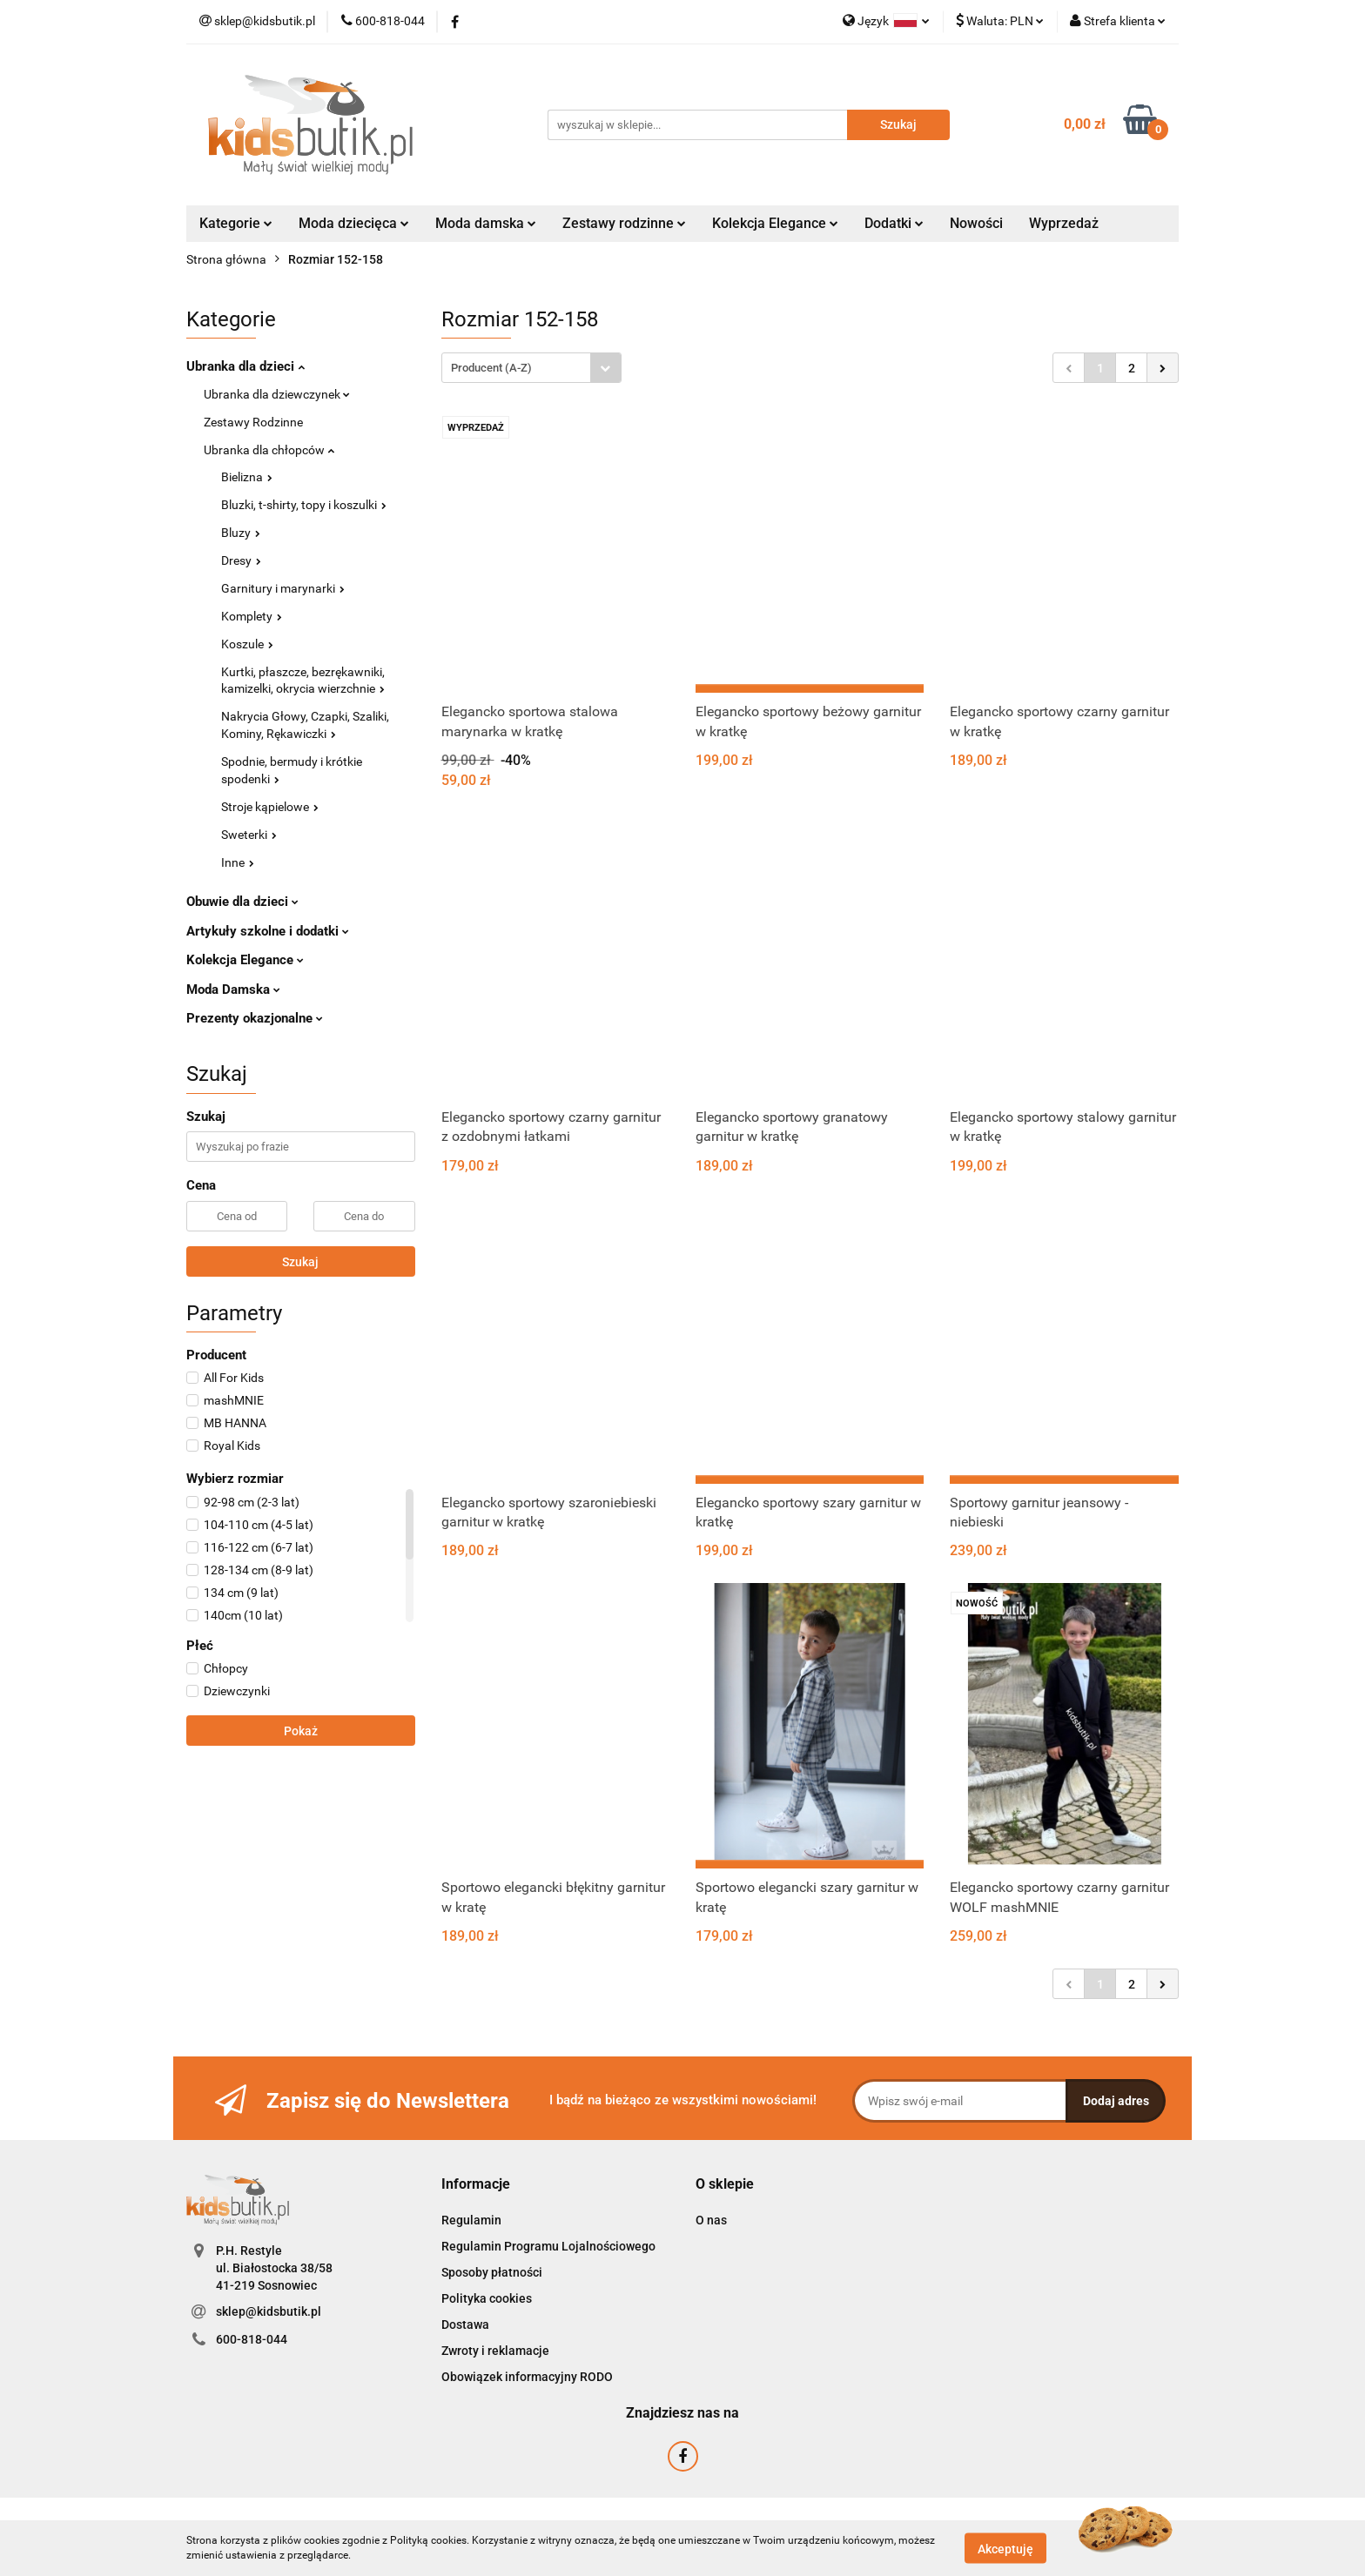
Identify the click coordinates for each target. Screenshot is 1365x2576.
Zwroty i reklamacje (495, 2351)
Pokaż (301, 1731)
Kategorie (235, 223)
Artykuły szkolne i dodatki (267, 931)
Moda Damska (233, 989)
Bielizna (246, 477)
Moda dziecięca (354, 223)
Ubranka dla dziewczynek (277, 394)
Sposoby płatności (491, 2272)
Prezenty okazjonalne (254, 1018)
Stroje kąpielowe (270, 807)
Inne (237, 862)
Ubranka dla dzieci (245, 366)
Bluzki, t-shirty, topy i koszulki (304, 505)
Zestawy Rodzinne (253, 422)
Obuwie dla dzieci (242, 901)
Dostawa (465, 2324)
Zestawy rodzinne (624, 223)
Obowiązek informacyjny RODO (527, 2377)
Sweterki (249, 835)
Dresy (241, 560)
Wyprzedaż (1064, 223)
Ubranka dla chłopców (269, 450)
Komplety (251, 616)
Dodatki (894, 223)
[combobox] (531, 367)
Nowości (976, 223)
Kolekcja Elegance (775, 223)
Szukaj (300, 1262)
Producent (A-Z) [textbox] (491, 367)
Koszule (247, 644)
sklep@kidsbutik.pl (268, 2311)
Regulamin (471, 2220)
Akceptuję (1005, 2548)
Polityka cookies (486, 2298)
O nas (711, 2220)
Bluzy (240, 533)
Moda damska (485, 223)
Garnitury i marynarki (283, 588)
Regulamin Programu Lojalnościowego (548, 2246)
